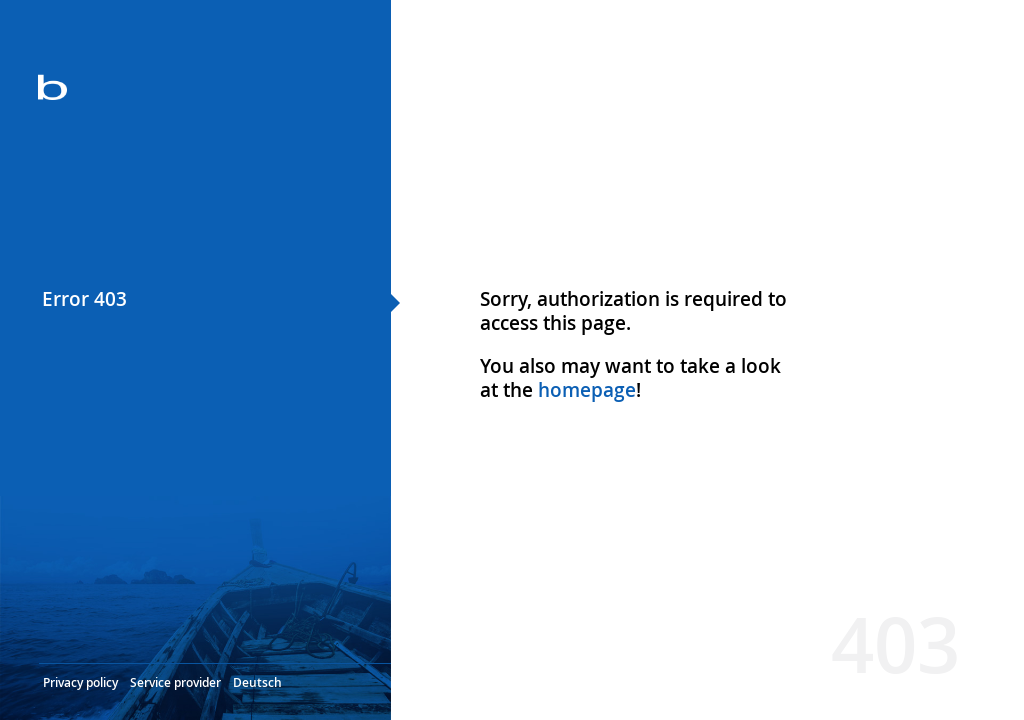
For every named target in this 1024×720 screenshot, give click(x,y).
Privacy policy (80, 682)
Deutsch (257, 682)
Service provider (175, 682)
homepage (587, 390)
